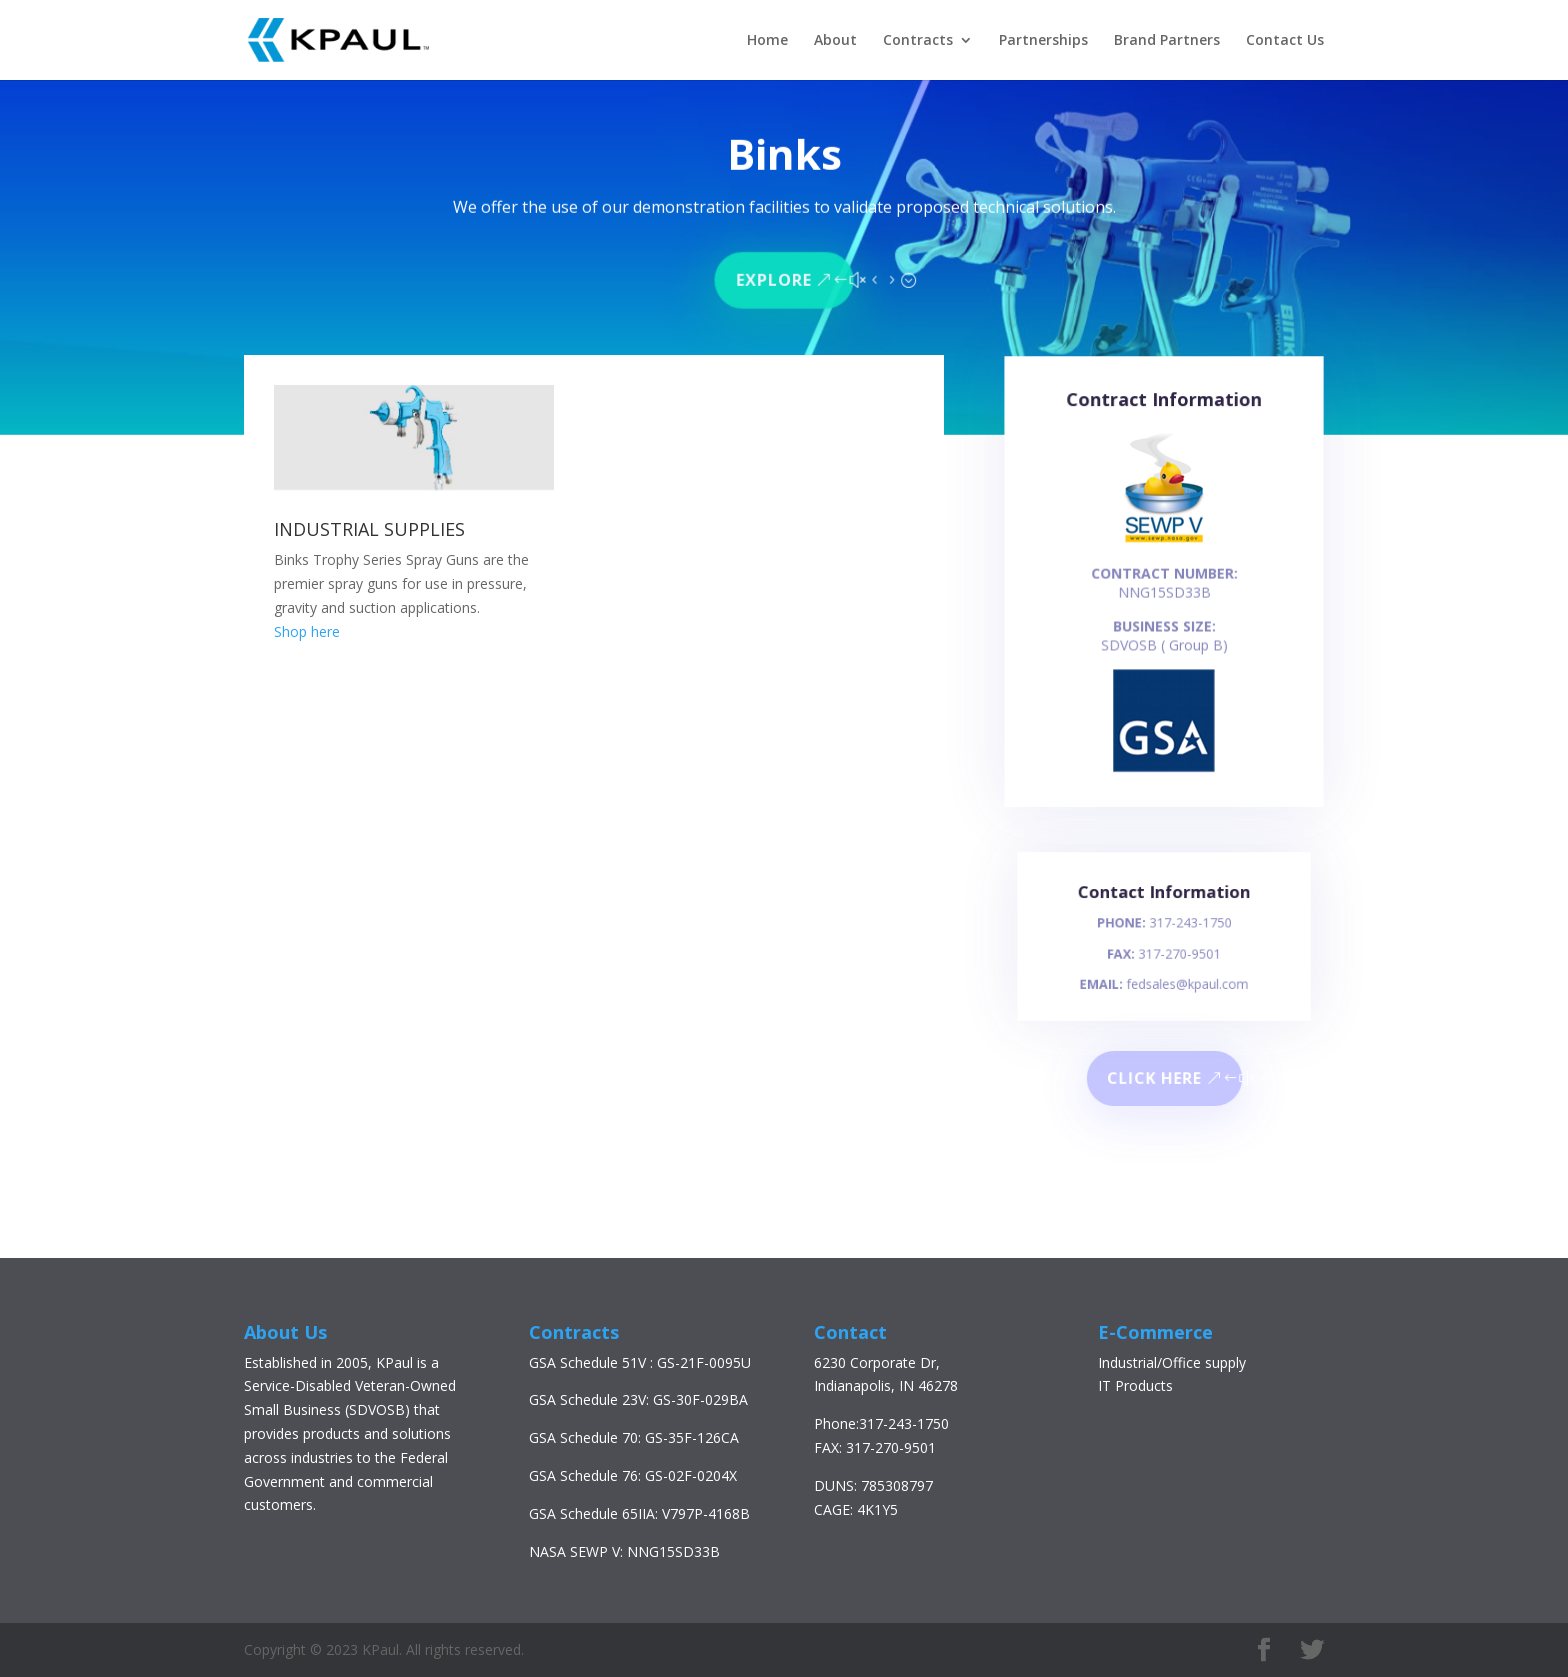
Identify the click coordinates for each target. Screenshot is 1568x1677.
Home (767, 41)
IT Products (1135, 1385)
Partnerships (1043, 41)
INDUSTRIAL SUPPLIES (369, 529)
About (835, 41)
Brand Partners (1167, 41)
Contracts (918, 41)
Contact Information (1164, 902)
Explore (773, 276)
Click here (1154, 1078)
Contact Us (1285, 41)
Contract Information (1164, 415)
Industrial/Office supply (1172, 1362)
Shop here (307, 631)
